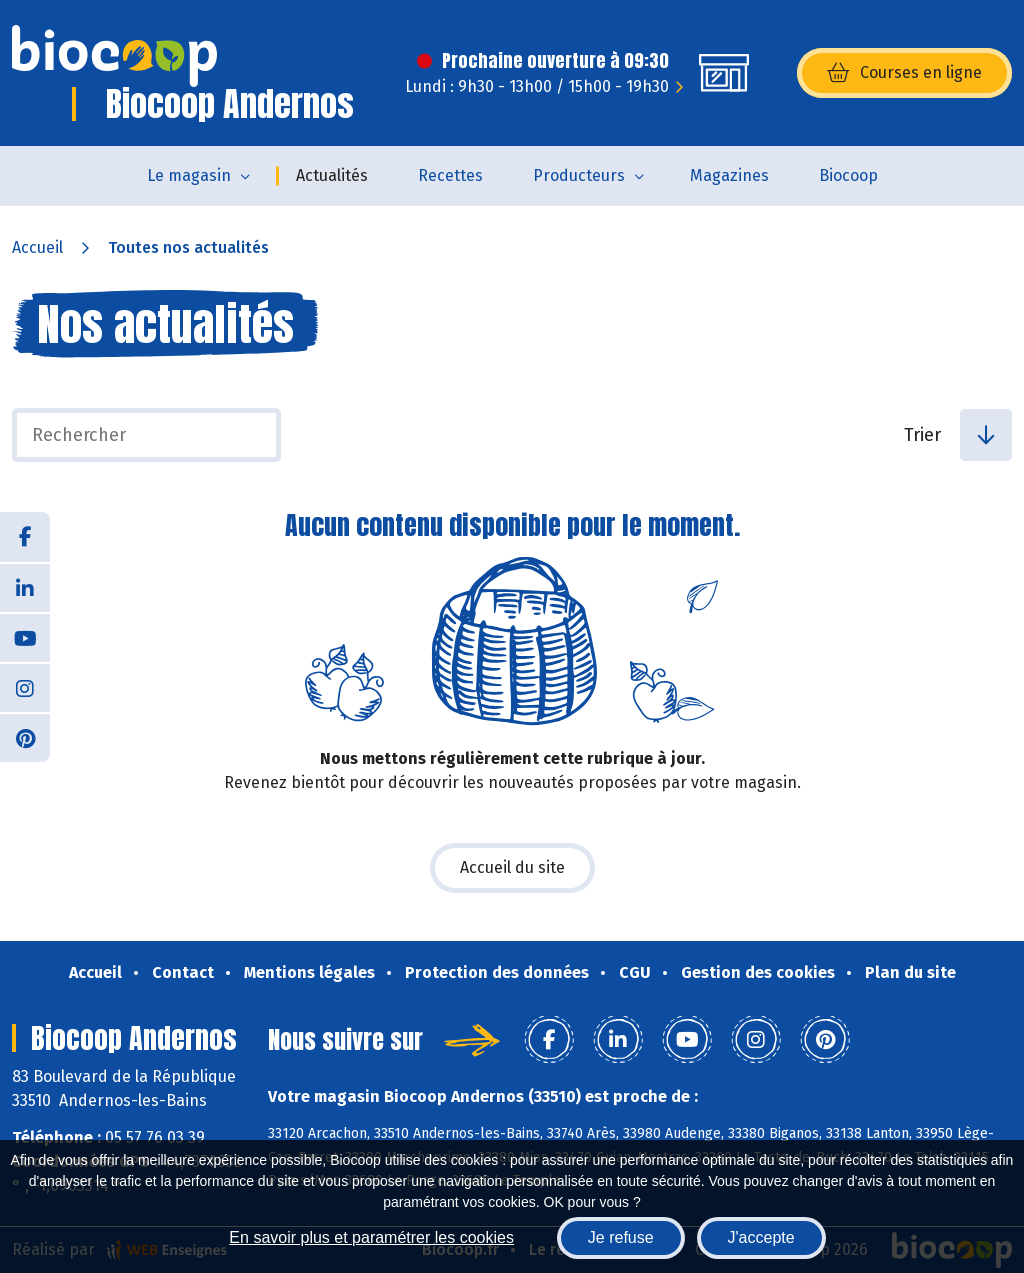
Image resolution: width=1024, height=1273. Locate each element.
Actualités (332, 175)
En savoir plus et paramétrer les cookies (371, 1237)
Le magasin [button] (189, 175)
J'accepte (761, 1237)
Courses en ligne (904, 73)
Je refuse (621, 1237)
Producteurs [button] (579, 175)
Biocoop (848, 175)
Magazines (729, 175)
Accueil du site (512, 867)
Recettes (450, 175)
